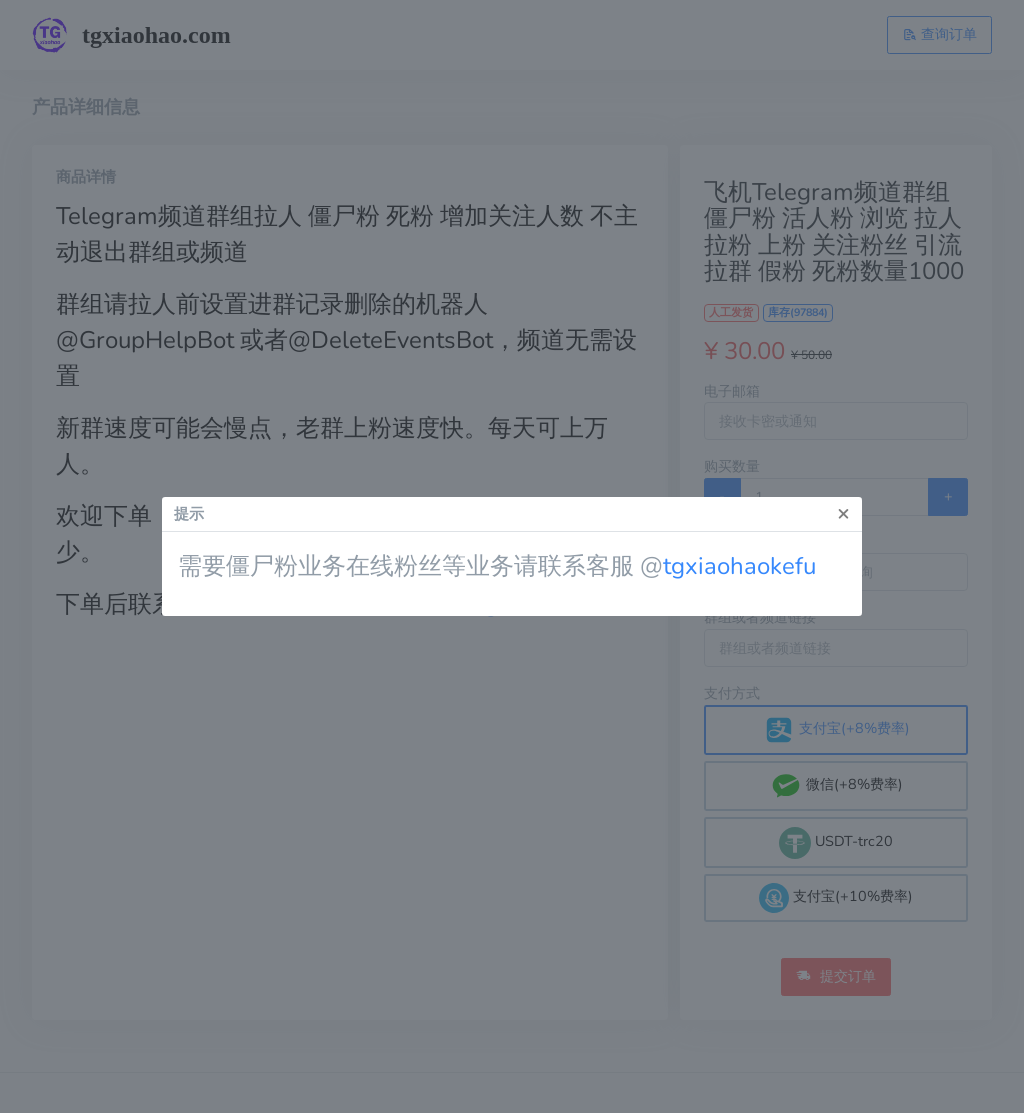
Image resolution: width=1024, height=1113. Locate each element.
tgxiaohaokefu (739, 566)
